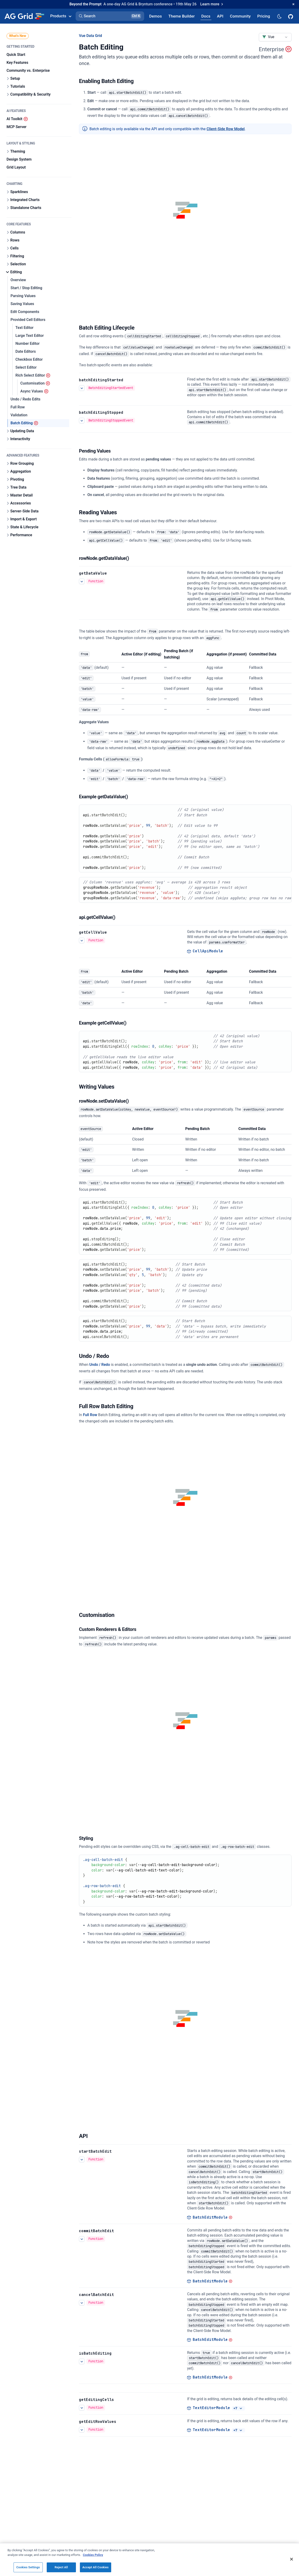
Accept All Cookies (95, 2571)
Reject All (61, 2571)
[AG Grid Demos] (155, 16)
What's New (17, 36)
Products (60, 16)
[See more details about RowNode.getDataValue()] (82, 581)
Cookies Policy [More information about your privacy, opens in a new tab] (93, 2558)
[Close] (291, 2563)
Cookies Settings (28, 2571)
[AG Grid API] (220, 16)
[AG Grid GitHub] (291, 16)
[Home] (24, 16)
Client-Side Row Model (225, 129)
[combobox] (275, 37)
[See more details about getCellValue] (82, 940)
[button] (110, 16)
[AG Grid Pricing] (263, 16)
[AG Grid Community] (240, 16)
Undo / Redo (99, 1364)
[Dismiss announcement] (293, 4)
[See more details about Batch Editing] (82, 388)
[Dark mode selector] (279, 16)
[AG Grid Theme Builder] (181, 16)
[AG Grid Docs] (206, 16)
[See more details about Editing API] (82, 2408)
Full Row (90, 1415)
